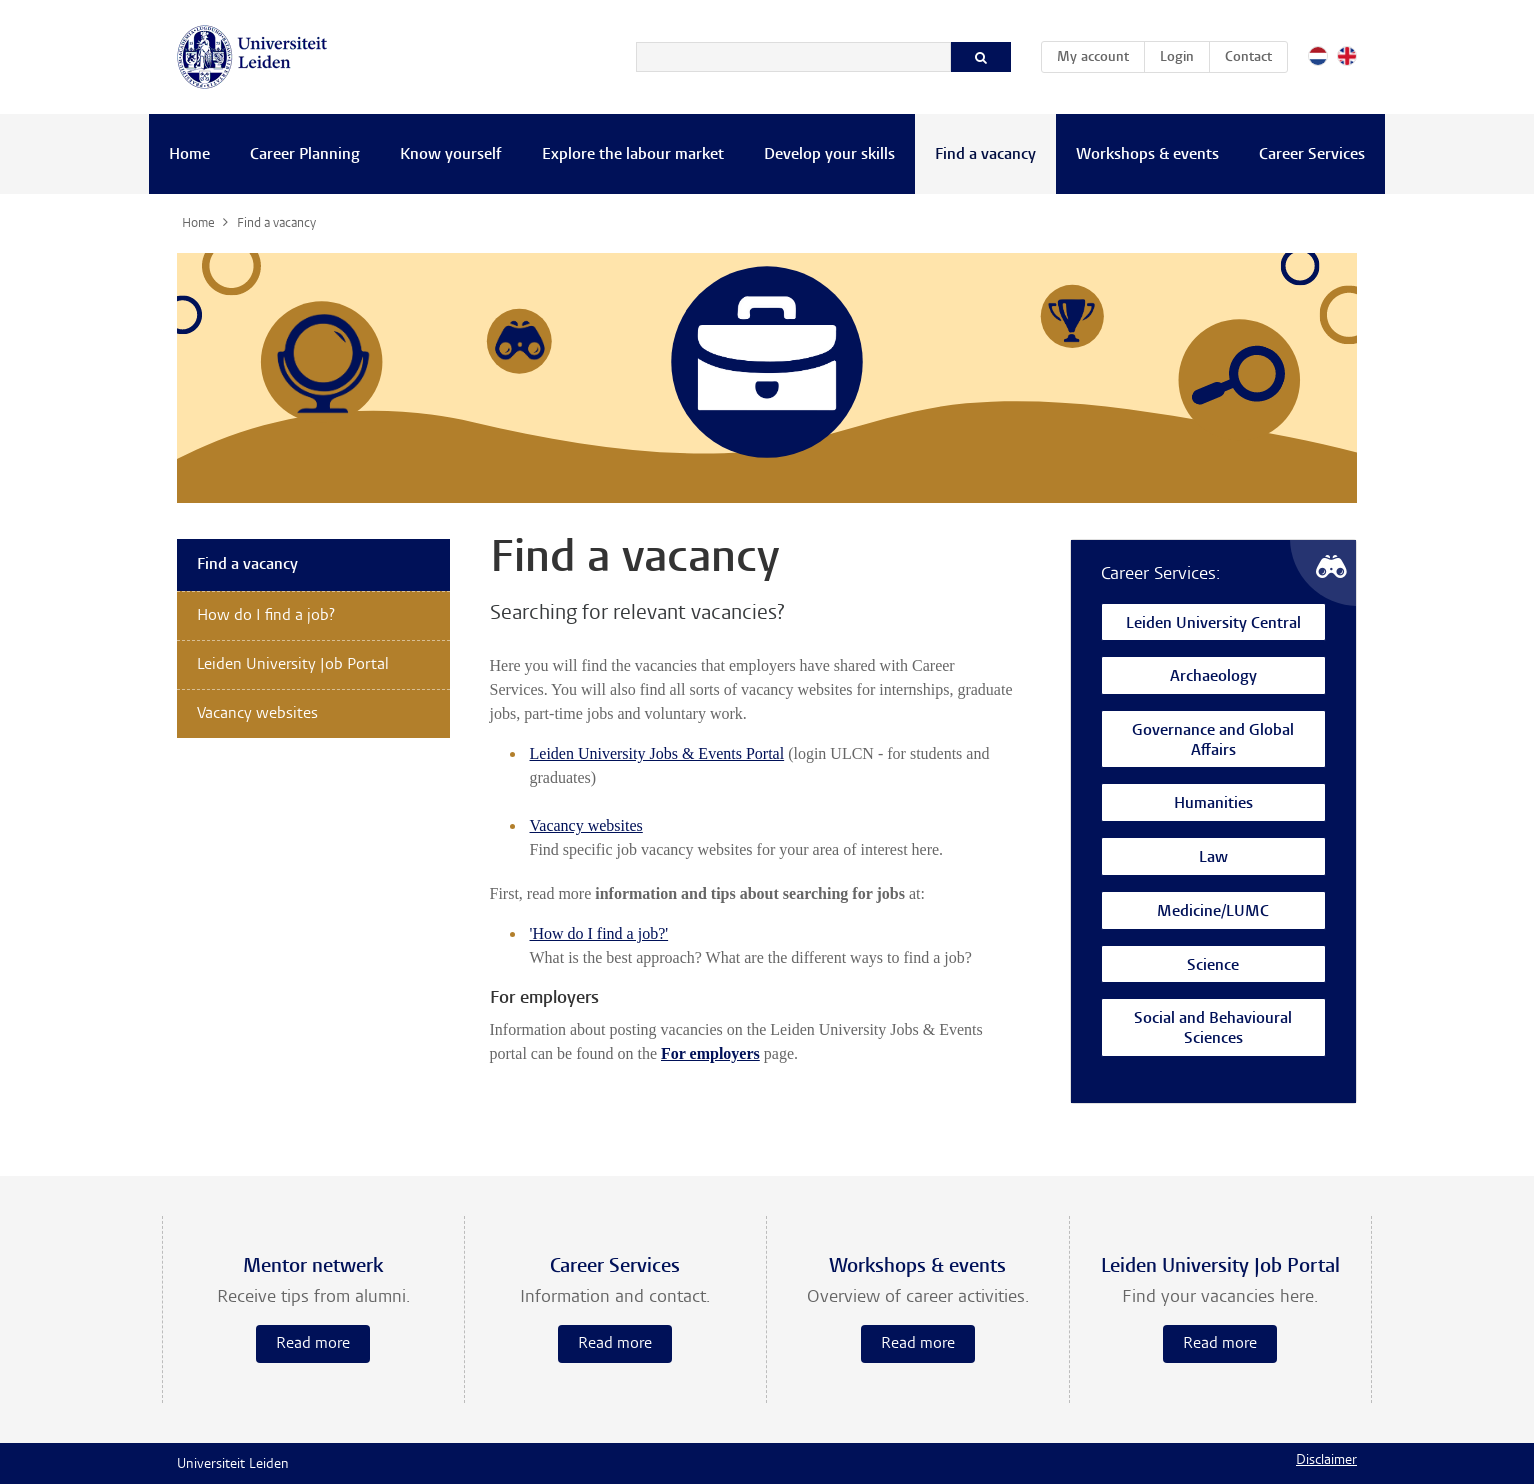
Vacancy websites (586, 825)
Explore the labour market (633, 155)
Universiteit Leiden (233, 1465)
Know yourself (451, 155)
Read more (313, 1344)
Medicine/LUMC (1213, 912)
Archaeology (1213, 677)
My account (1100, 54)
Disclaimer (1326, 1461)
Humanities (1213, 804)
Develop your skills (829, 155)
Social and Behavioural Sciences (1213, 1029)
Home (189, 155)
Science (1213, 966)
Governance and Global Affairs (1213, 741)
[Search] (793, 57)
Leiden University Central (1213, 624)
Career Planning (305, 155)
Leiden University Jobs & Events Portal (657, 753)
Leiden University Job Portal (293, 665)
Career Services (1312, 155)
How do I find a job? (266, 616)
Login (1177, 58)
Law (1213, 858)
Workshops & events (1147, 155)
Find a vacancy (985, 155)
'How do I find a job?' (599, 933)
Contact (1248, 58)
